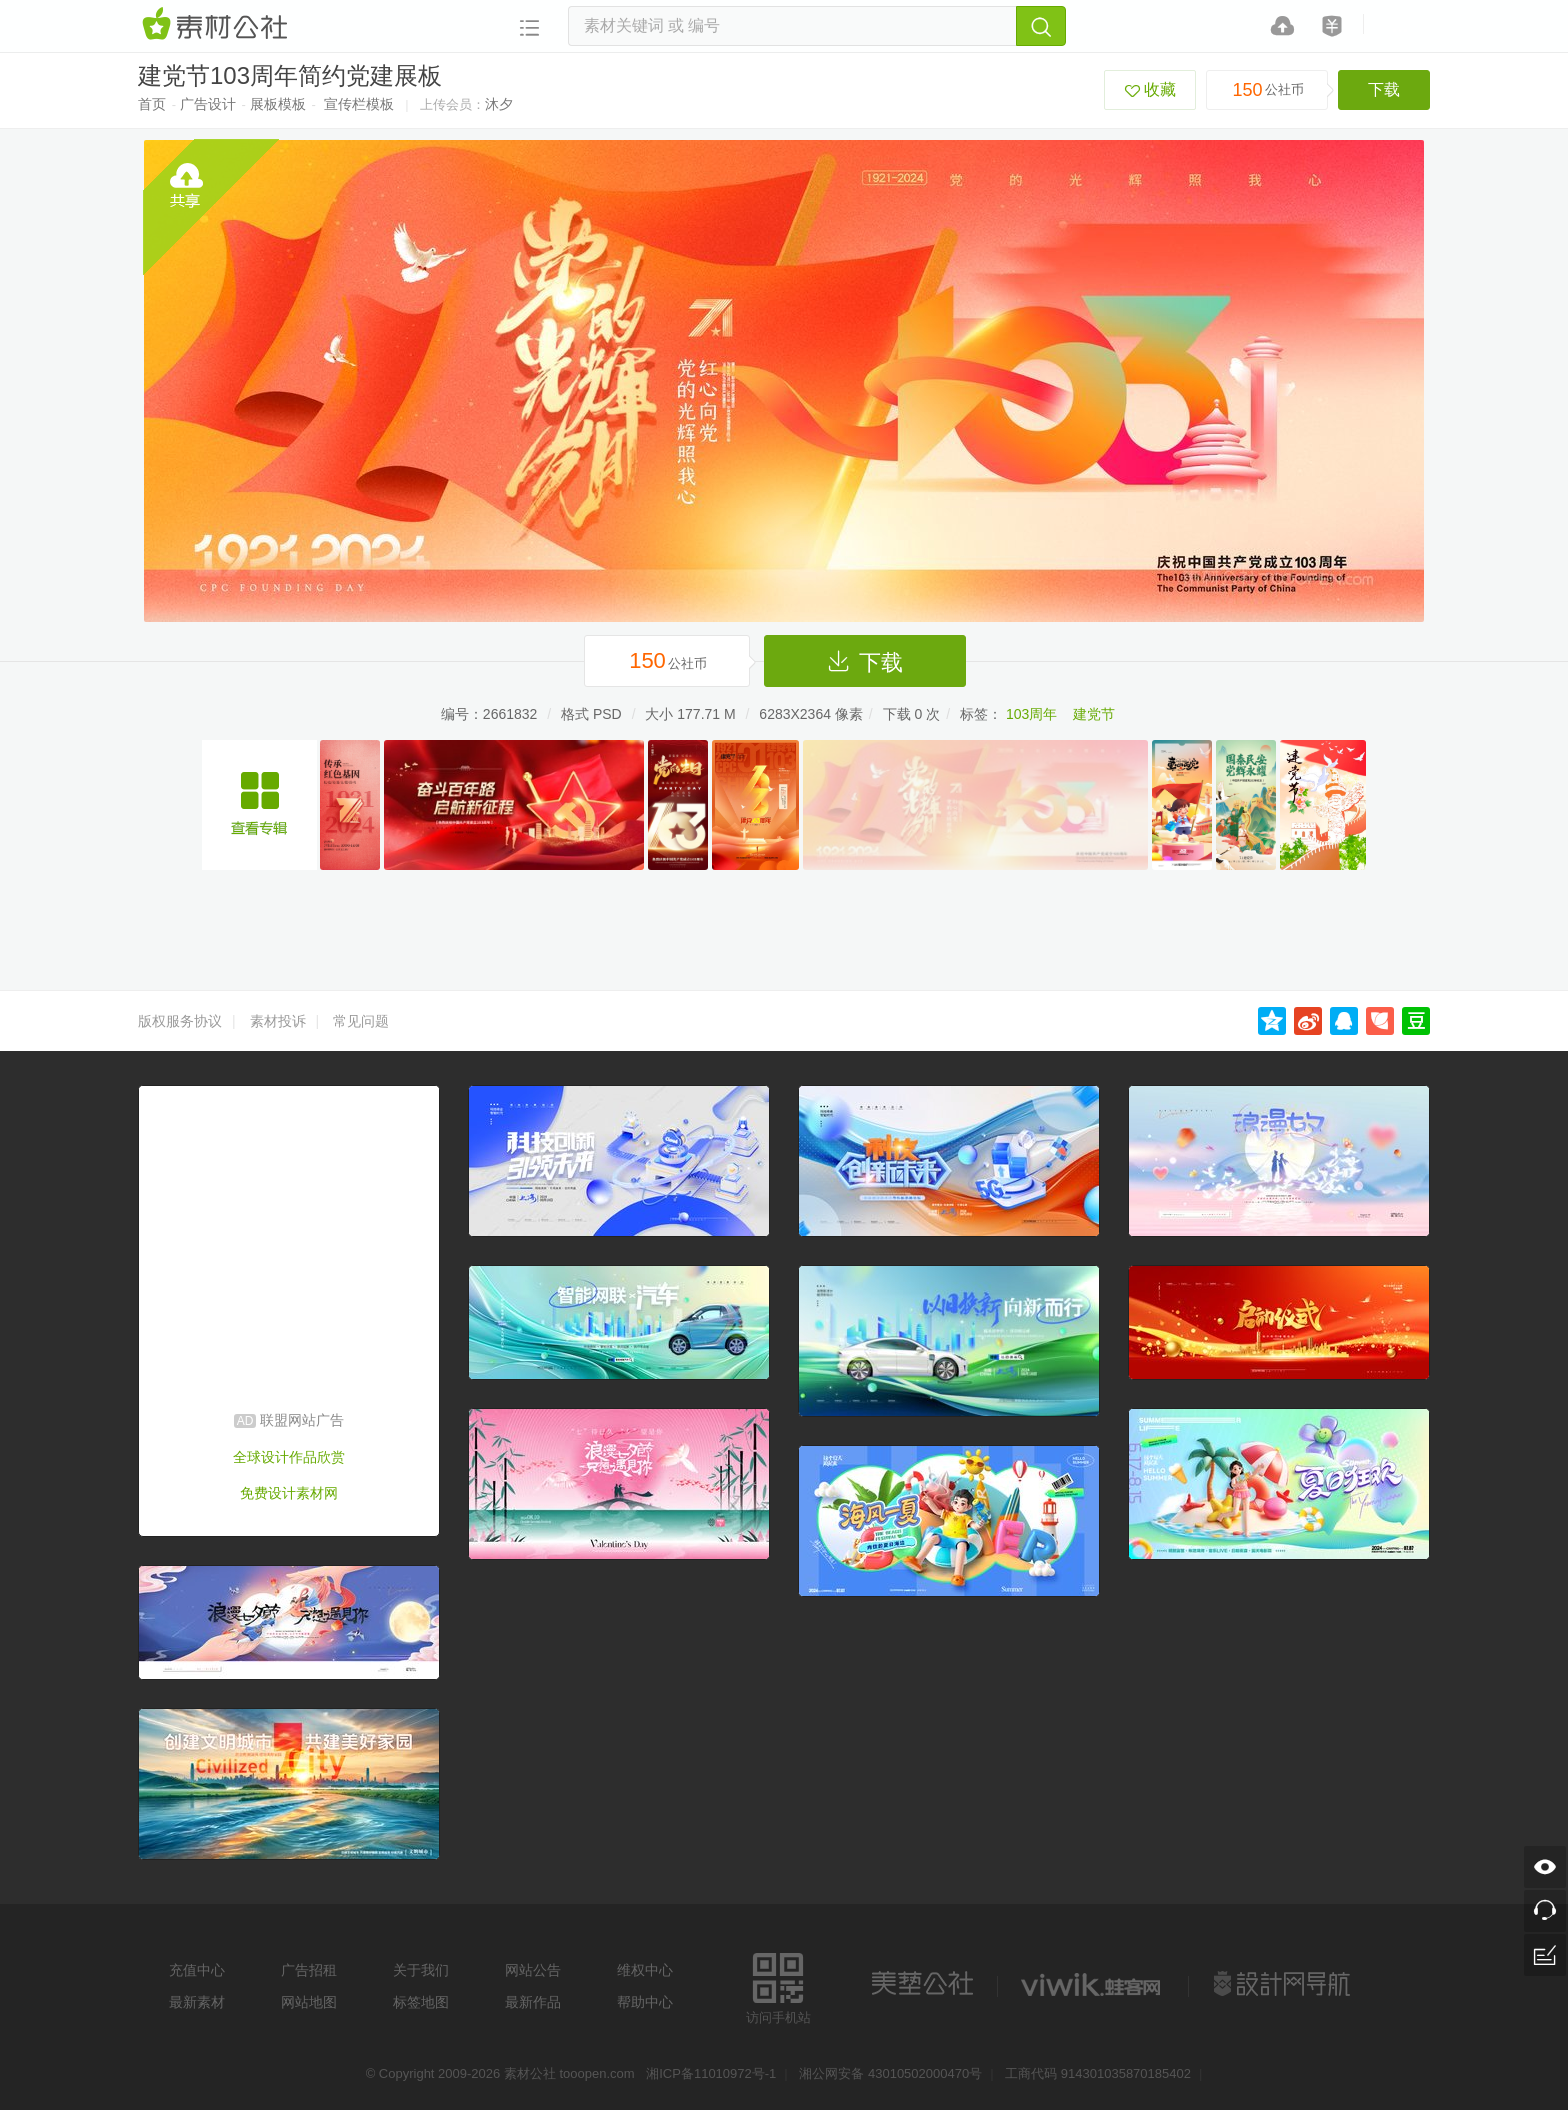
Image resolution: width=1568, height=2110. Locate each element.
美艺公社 (922, 1984)
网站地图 (309, 2002)
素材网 (218, 25)
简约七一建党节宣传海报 (259, 805)
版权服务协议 (180, 1021)
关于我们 (421, 1970)
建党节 (1094, 714)
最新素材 (197, 2002)
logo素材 (1093, 1984)
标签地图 (421, 2002)
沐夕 (499, 104)
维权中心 (645, 1970)
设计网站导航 (1284, 1984)
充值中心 (197, 1970)
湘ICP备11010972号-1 (711, 2073)
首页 (152, 104)
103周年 (1031, 714)
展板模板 (278, 104)
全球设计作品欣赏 (289, 1457)
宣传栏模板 (359, 104)
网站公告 (533, 1970)
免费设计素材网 (289, 1493)
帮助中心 (645, 2002)
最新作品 (533, 2002)
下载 (1384, 89)
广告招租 (309, 1970)
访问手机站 (778, 1985)
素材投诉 (278, 1021)
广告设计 (208, 104)
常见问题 (361, 1021)
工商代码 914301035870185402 (1098, 2073)
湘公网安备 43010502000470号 (890, 2073)
